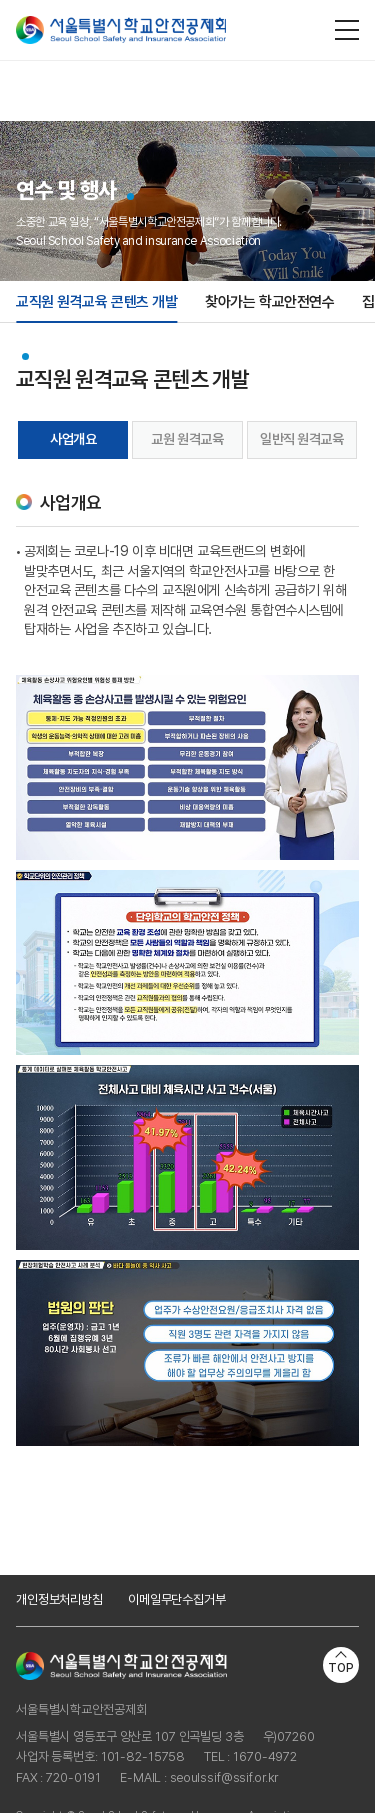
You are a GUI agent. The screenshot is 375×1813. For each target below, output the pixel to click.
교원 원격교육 (187, 439)
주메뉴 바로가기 (0, 0)
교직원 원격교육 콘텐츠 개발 (96, 302)
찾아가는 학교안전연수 (269, 302)
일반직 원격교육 (302, 439)
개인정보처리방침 (59, 1599)
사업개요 (73, 439)
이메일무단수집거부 (177, 1599)
